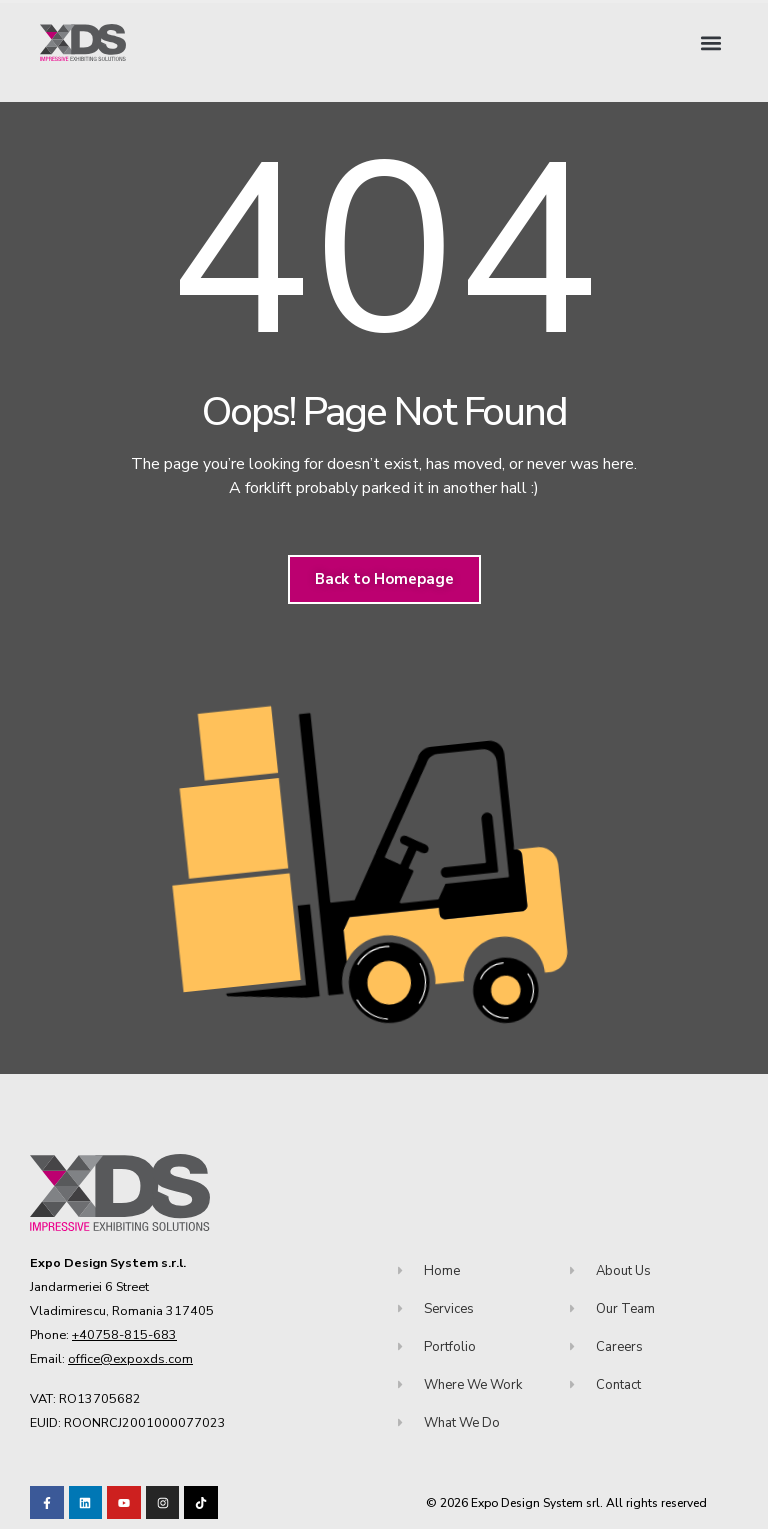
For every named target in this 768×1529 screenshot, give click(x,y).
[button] (711, 42)
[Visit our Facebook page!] (47, 1503)
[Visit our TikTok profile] (163, 1503)
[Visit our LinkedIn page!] (86, 1503)
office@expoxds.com (130, 1358)
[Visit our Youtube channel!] (124, 1503)
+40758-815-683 (124, 1334)
